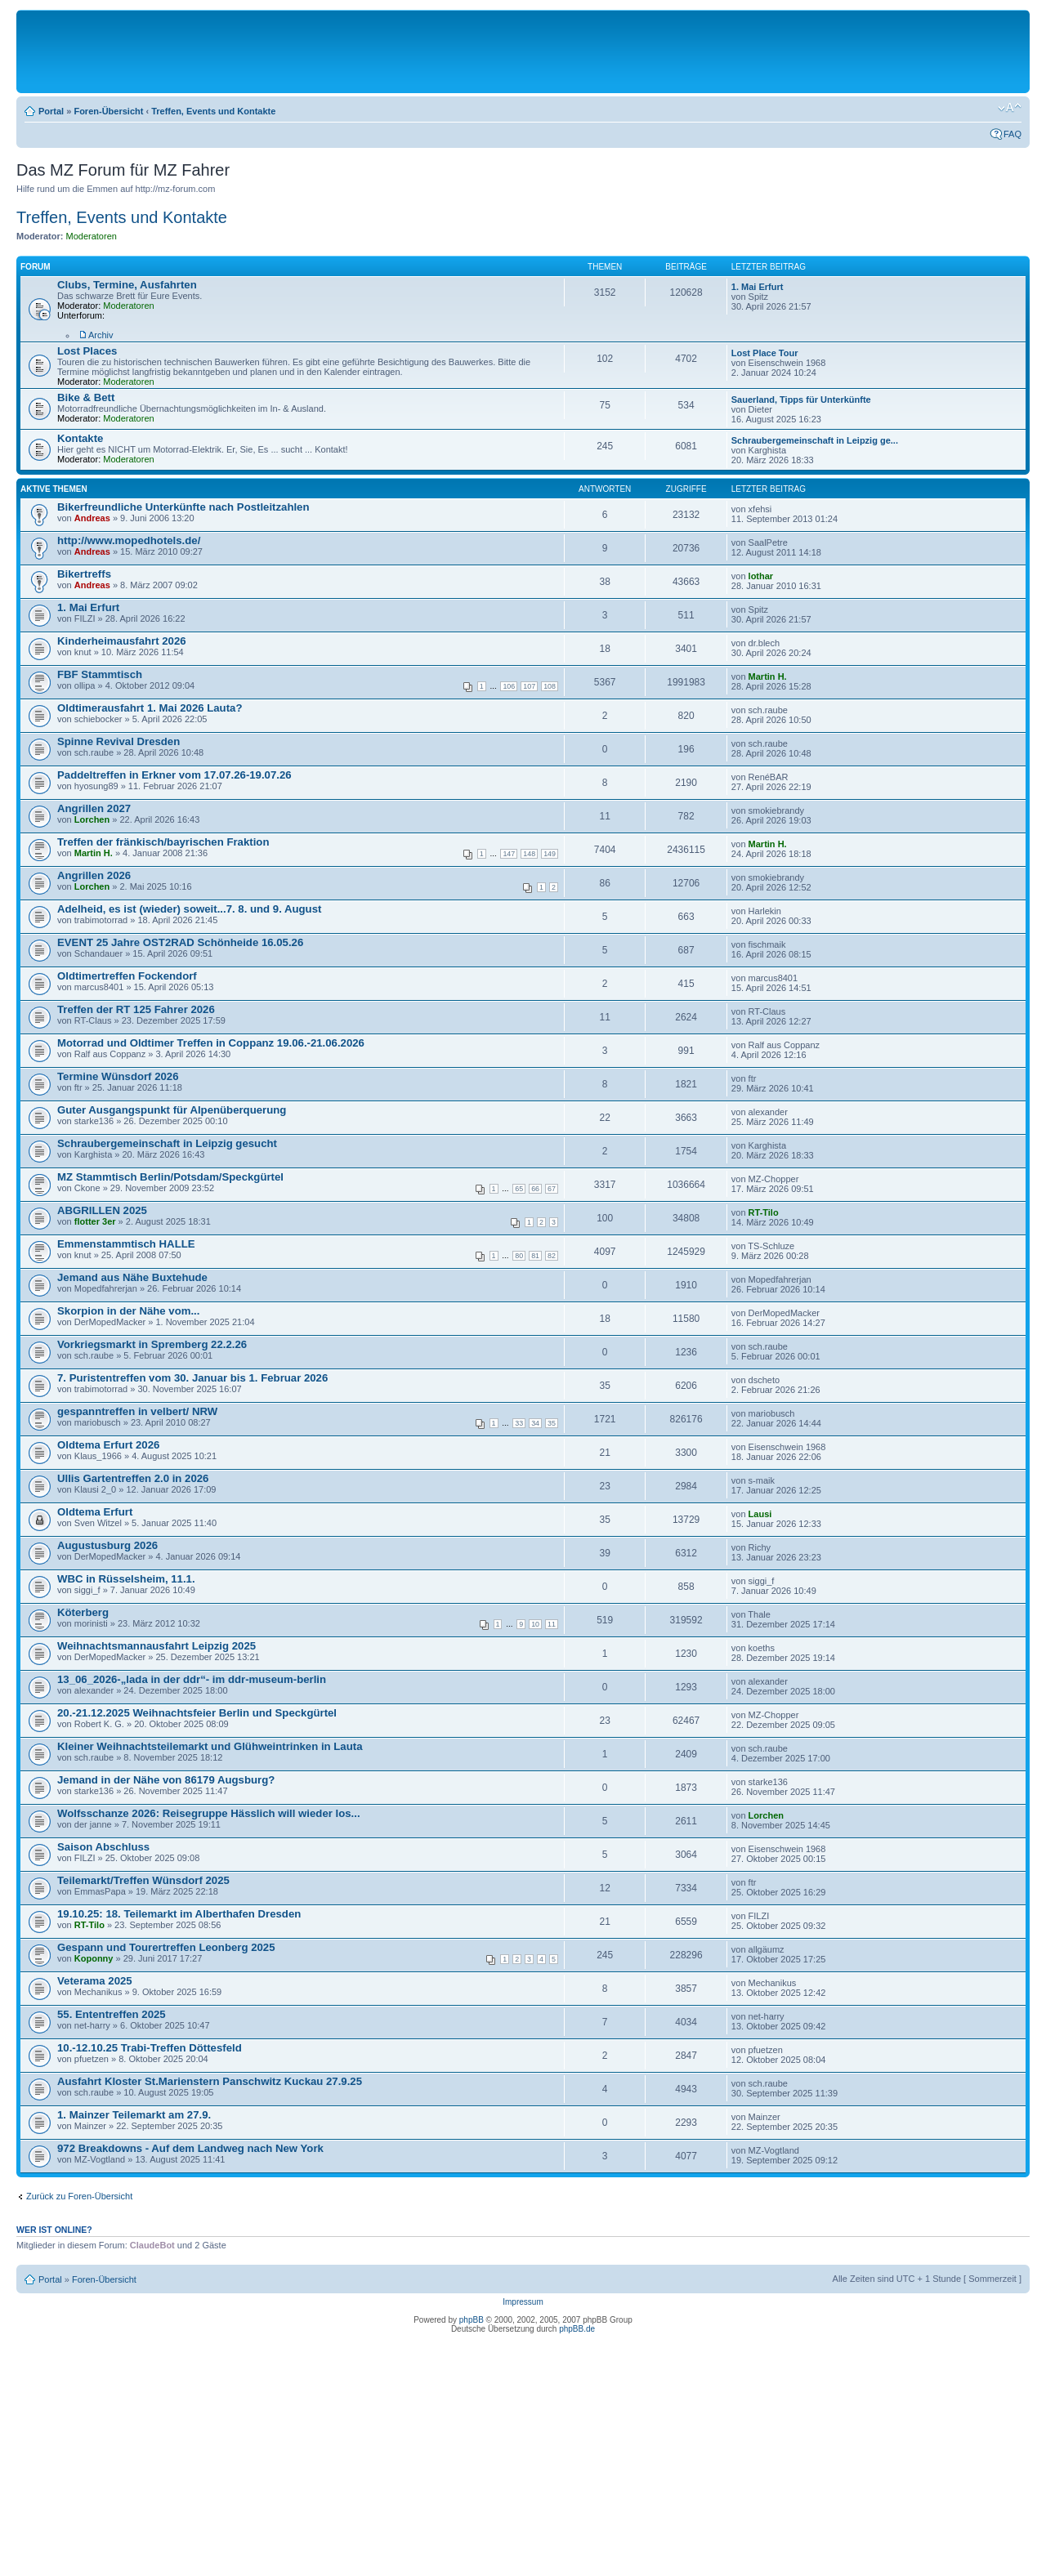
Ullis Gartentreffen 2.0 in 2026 (132, 1478)
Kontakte (80, 438)
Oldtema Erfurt (94, 1512)
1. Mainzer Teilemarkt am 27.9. (134, 2115)
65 (519, 1189)
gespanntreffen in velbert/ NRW (137, 1411)
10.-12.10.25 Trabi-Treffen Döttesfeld (149, 2048)
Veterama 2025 (94, 1981)
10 (535, 1624)
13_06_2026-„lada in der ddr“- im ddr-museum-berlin (191, 1679)
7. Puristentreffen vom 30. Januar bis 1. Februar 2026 (192, 1378)
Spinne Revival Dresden (118, 741)
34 (535, 1423)
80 (519, 1256)
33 (519, 1423)
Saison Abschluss (103, 1847)
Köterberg (83, 1612)
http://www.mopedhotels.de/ (128, 540)
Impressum (523, 2301)
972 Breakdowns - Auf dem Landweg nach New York (190, 2148)
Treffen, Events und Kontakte (213, 111)
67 (552, 1189)
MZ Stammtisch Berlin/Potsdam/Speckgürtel (170, 1177)
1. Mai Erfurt (757, 287)
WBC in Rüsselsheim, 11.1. (126, 1579)
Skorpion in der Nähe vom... (128, 1311)
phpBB (471, 2319)
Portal (51, 111)
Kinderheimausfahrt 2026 (121, 641)
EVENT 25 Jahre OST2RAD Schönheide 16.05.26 (180, 942)
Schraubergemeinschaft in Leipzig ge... (814, 440)
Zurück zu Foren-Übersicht (79, 2196)
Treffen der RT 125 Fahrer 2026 (136, 1009)
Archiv (101, 335)
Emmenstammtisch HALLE (126, 1244)
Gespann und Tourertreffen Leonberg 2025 (166, 1947)
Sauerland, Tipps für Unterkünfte (801, 399)
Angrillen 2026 (94, 875)
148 (529, 854)
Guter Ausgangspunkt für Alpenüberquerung (171, 1110)
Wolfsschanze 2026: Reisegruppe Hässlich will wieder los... (208, 1813)
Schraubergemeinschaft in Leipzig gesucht (167, 1143)
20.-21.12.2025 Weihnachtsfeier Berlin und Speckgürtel (197, 1713)
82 (552, 1256)
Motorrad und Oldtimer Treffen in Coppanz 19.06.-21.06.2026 (210, 1043)
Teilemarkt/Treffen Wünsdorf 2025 (143, 1880)
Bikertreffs (84, 574)
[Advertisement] (523, 50)
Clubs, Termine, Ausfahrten (127, 285)
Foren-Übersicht (108, 111)
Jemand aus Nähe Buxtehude (132, 1277)
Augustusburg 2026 (107, 1545)
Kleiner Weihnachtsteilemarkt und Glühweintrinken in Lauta (209, 1746)
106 (509, 686)
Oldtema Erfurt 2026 (108, 1445)
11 (552, 1624)
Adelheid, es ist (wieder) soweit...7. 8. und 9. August (189, 909)
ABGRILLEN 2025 (102, 1210)
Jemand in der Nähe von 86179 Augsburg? (166, 1780)
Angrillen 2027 (94, 808)
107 (529, 686)
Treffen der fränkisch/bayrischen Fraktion (163, 842)
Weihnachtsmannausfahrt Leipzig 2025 (156, 1646)
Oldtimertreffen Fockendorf (127, 976)
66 (535, 1189)
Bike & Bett (85, 397)
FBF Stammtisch (99, 674)
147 (509, 854)
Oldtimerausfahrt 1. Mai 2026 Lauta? (149, 708)
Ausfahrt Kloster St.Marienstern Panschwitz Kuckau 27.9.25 (209, 2081)
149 (549, 854)
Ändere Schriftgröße (1009, 107)
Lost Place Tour (764, 353)
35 (552, 1423)
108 (549, 686)
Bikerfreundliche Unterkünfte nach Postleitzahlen (183, 507)
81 (535, 1256)
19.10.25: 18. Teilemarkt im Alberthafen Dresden (179, 1914)
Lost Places (87, 351)
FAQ (1012, 134)
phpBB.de (577, 2328)
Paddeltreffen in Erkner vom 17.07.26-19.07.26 (174, 775)
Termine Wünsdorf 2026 (118, 1076)
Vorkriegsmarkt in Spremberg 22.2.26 (152, 1344)
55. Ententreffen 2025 (111, 2014)
